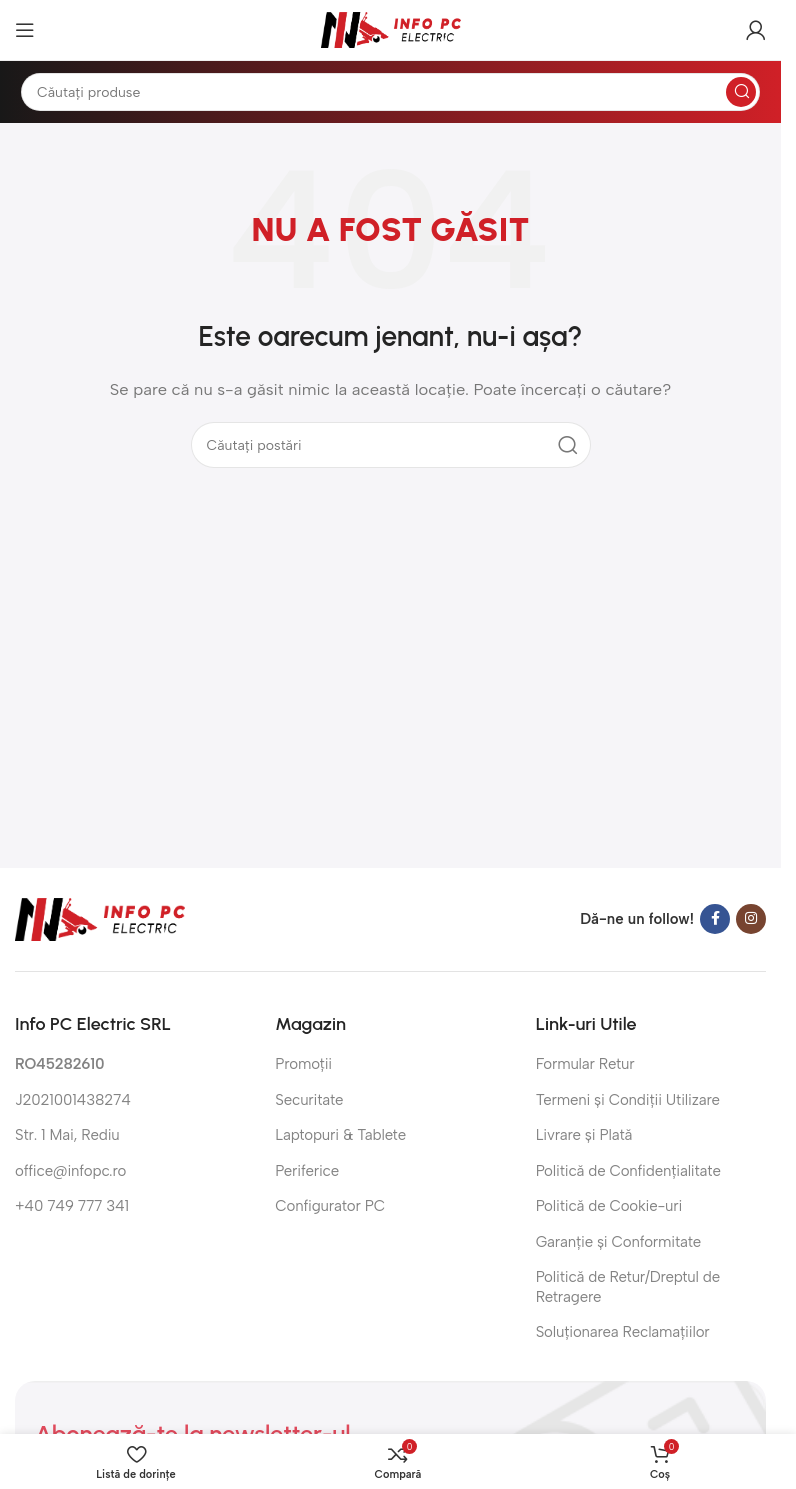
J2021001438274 (73, 1100)
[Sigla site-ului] (391, 29)
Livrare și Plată (584, 1135)
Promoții (303, 1064)
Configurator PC (330, 1206)
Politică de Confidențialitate (628, 1171)
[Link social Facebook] (715, 919)
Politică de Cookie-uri (609, 1206)
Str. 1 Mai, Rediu (67, 1135)
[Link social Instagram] (751, 919)
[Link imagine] (100, 918)
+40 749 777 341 (72, 1206)
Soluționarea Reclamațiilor (623, 1332)
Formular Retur (585, 1064)
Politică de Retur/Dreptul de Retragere (628, 1287)
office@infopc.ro (70, 1171)
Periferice (307, 1171)
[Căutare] (390, 92)
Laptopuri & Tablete (340, 1135)
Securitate (309, 1100)
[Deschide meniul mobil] (25, 30)
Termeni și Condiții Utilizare (628, 1100)
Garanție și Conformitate (618, 1242)
